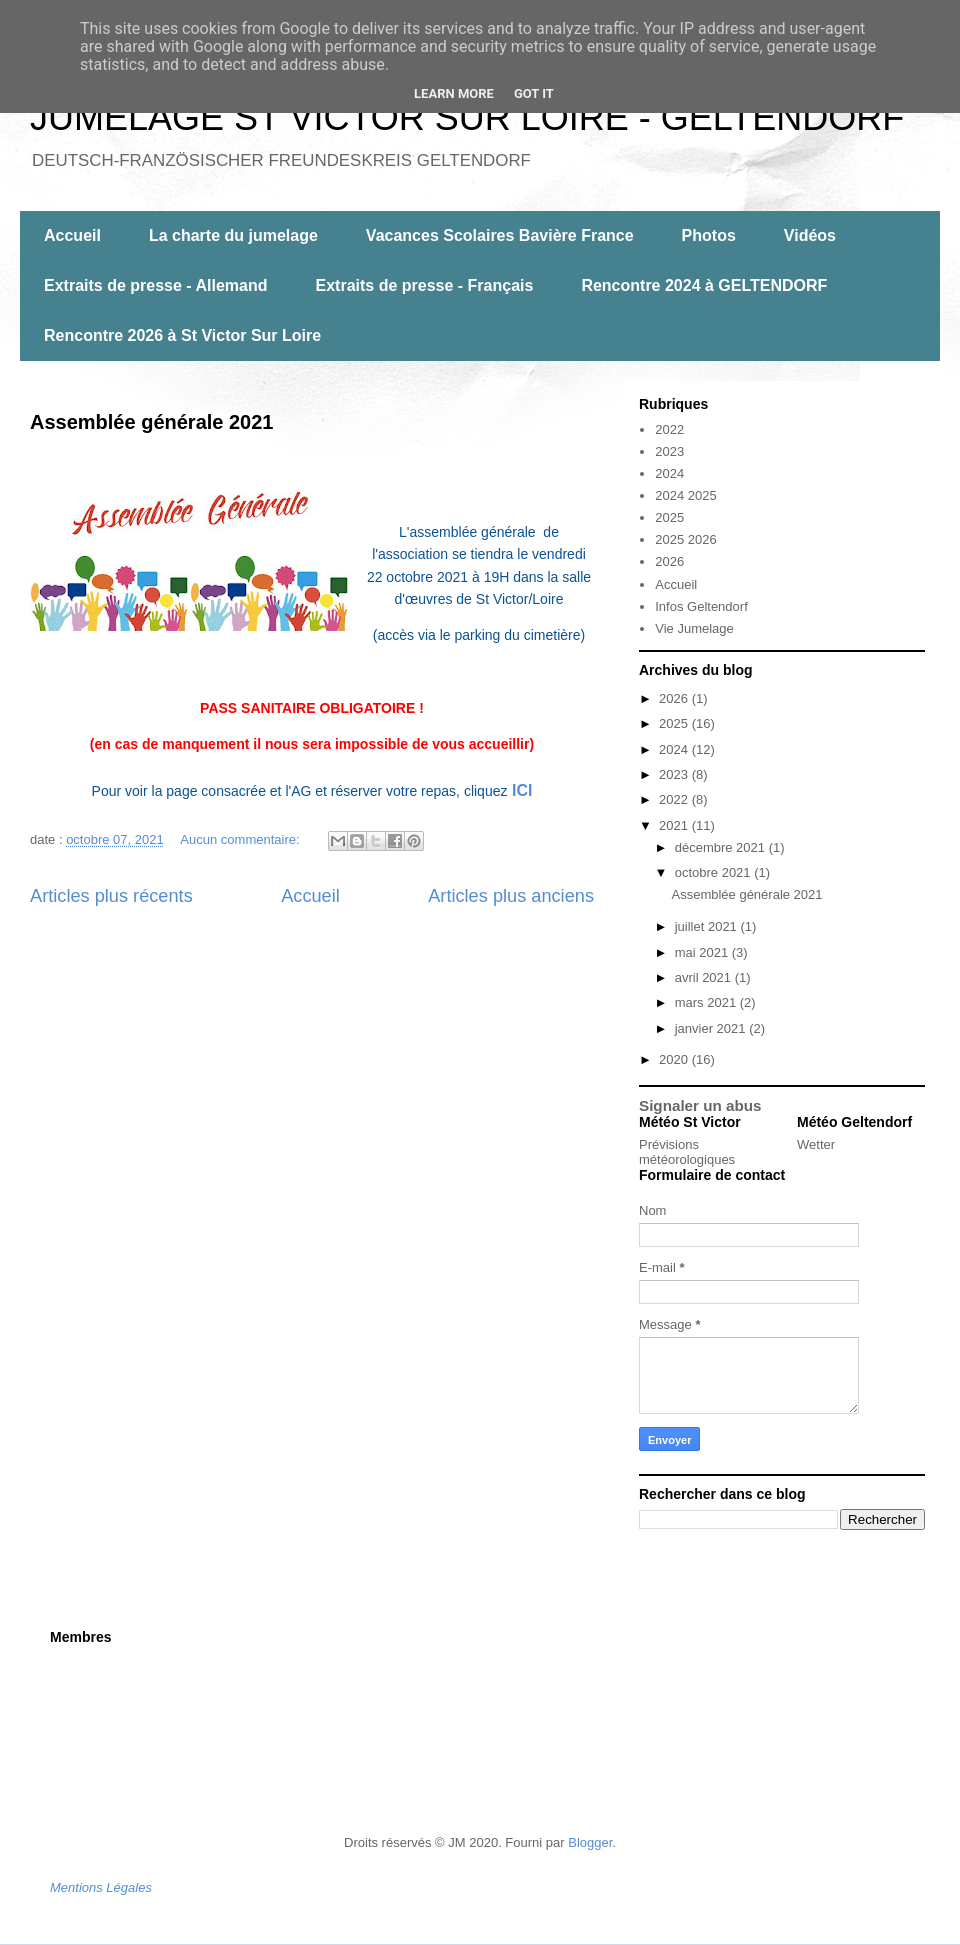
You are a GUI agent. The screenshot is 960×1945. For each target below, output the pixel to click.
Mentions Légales (101, 1887)
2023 (669, 451)
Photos (709, 235)
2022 (669, 429)
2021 (675, 825)
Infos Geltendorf (701, 606)
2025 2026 (685, 539)
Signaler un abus (700, 1105)
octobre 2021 (715, 872)
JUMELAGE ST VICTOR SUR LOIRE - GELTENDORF (467, 117)
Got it (534, 93)
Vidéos (810, 235)
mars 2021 (707, 1002)
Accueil (72, 235)
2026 (669, 561)
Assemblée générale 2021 (152, 422)
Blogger (590, 1842)
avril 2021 (705, 977)
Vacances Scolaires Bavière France (500, 235)
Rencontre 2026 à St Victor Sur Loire (182, 335)
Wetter (816, 1144)
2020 (675, 1059)
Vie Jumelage (694, 628)
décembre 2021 (722, 847)
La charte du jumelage (233, 235)
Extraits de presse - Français (425, 285)
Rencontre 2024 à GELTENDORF (704, 285)
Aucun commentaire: (241, 839)
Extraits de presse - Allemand (156, 285)
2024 (669, 473)
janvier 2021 (712, 1028)
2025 (669, 517)
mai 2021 (703, 952)
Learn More (454, 93)
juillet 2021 (708, 926)
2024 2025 (685, 495)
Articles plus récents (111, 896)
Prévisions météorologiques (687, 1152)
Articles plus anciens (511, 896)
